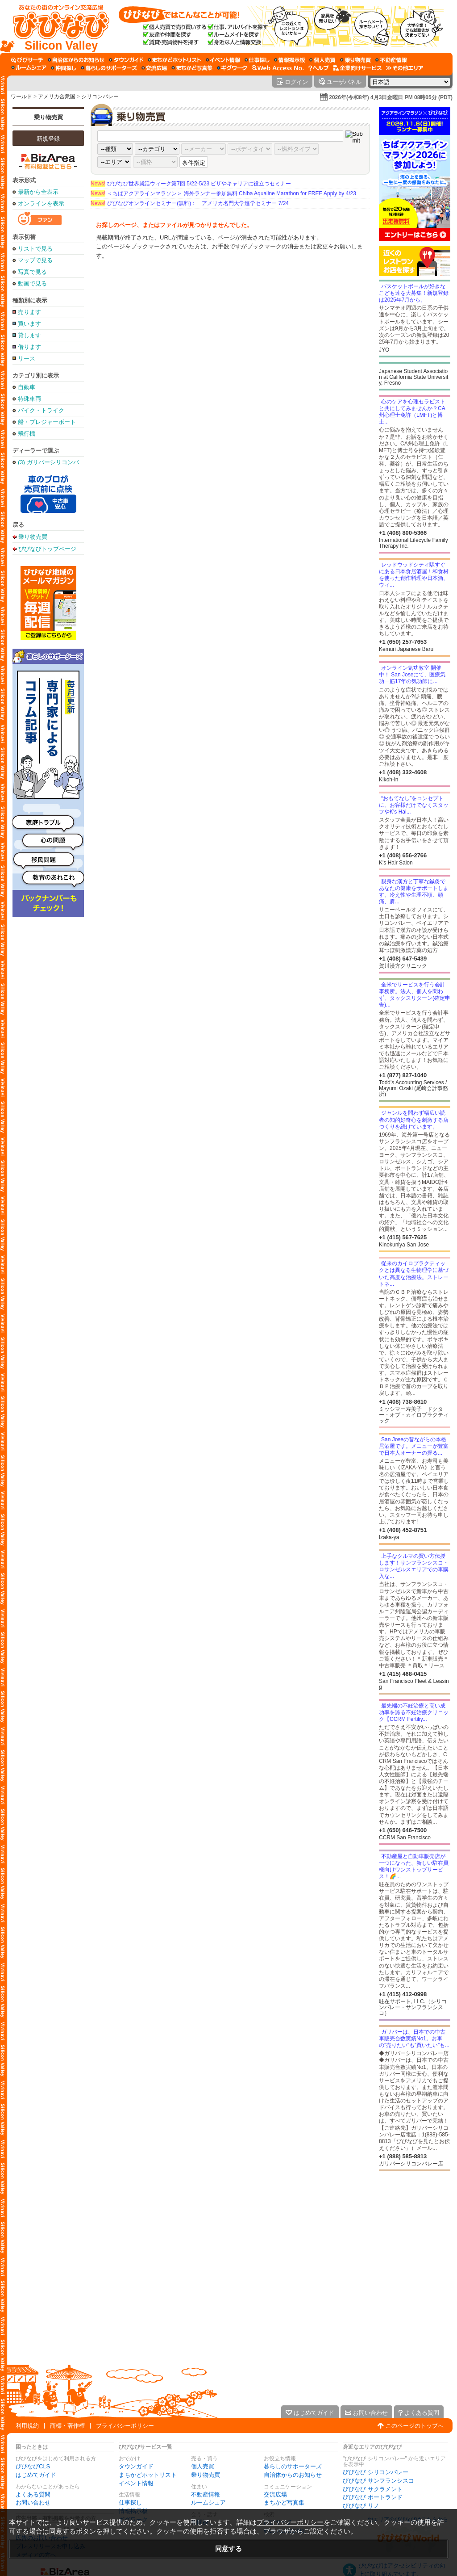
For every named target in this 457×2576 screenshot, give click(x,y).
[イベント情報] (223, 60)
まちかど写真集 (284, 2502)
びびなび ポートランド (373, 2497)
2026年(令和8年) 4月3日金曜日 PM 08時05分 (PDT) (391, 97)
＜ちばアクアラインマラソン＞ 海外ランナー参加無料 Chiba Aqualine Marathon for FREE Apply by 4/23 (223, 193)
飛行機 (26, 433)
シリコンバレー (100, 96)
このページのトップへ (415, 2426)
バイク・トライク (41, 410)
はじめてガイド (36, 2474)
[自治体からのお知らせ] (76, 60)
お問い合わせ (33, 2502)
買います (29, 324)
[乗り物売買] (355, 60)
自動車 (26, 387)
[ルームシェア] (28, 68)
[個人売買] (322, 60)
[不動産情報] (391, 60)
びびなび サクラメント (373, 2489)
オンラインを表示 (41, 203)
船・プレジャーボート (47, 422)
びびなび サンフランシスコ (378, 2480)
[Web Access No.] (278, 68)
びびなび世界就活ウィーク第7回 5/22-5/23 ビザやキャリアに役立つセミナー (191, 183)
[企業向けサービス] (357, 68)
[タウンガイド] (126, 60)
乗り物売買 (48, 117)
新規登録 (48, 138)
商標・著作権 (67, 2425)
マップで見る (35, 260)
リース (26, 358)
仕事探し (130, 2502)
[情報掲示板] (289, 60)
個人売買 (202, 2466)
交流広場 (275, 2494)
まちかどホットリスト (148, 2474)
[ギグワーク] (232, 68)
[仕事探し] (257, 60)
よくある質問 (33, 2494)
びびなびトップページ (47, 548)
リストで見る (35, 249)
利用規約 (27, 2425)
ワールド (21, 96)
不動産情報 (205, 2494)
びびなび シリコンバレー (375, 2472)
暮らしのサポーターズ (293, 2466)
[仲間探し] (63, 68)
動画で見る (32, 283)
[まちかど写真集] (191, 68)
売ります (29, 312)
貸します (29, 335)
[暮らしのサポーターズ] (109, 68)
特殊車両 (29, 399)
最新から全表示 (38, 192)
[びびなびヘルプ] (318, 68)
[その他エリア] (404, 68)
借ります (29, 347)
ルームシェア (208, 2502)
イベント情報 (136, 2483)
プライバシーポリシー (125, 2425)
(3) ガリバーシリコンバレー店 (48, 462)
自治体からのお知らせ (293, 2474)
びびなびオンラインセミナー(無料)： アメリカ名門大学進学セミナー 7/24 (190, 203)
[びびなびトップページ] (57, 26)
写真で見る (32, 272)
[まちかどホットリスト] (174, 60)
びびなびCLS (33, 2466)
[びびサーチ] (27, 60)
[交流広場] (154, 68)
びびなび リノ (361, 2505)
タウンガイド (136, 2466)
